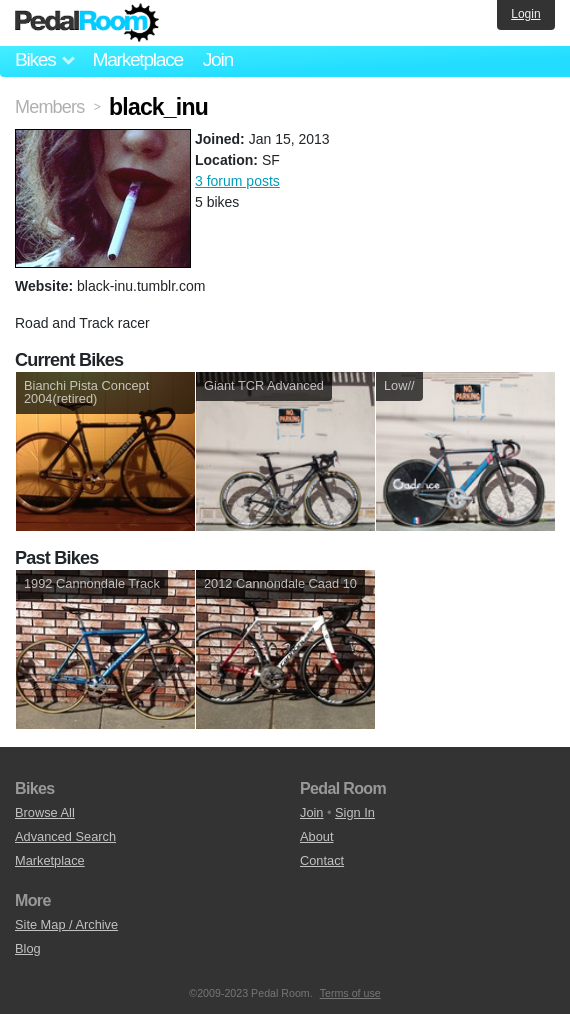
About (316, 836)
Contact (322, 860)
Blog (28, 948)
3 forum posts (237, 181)
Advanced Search (65, 836)
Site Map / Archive (66, 924)
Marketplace (137, 59)
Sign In (355, 812)
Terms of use (350, 993)
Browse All (45, 812)
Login (525, 14)
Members (49, 107)
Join (218, 59)
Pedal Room (87, 23)
